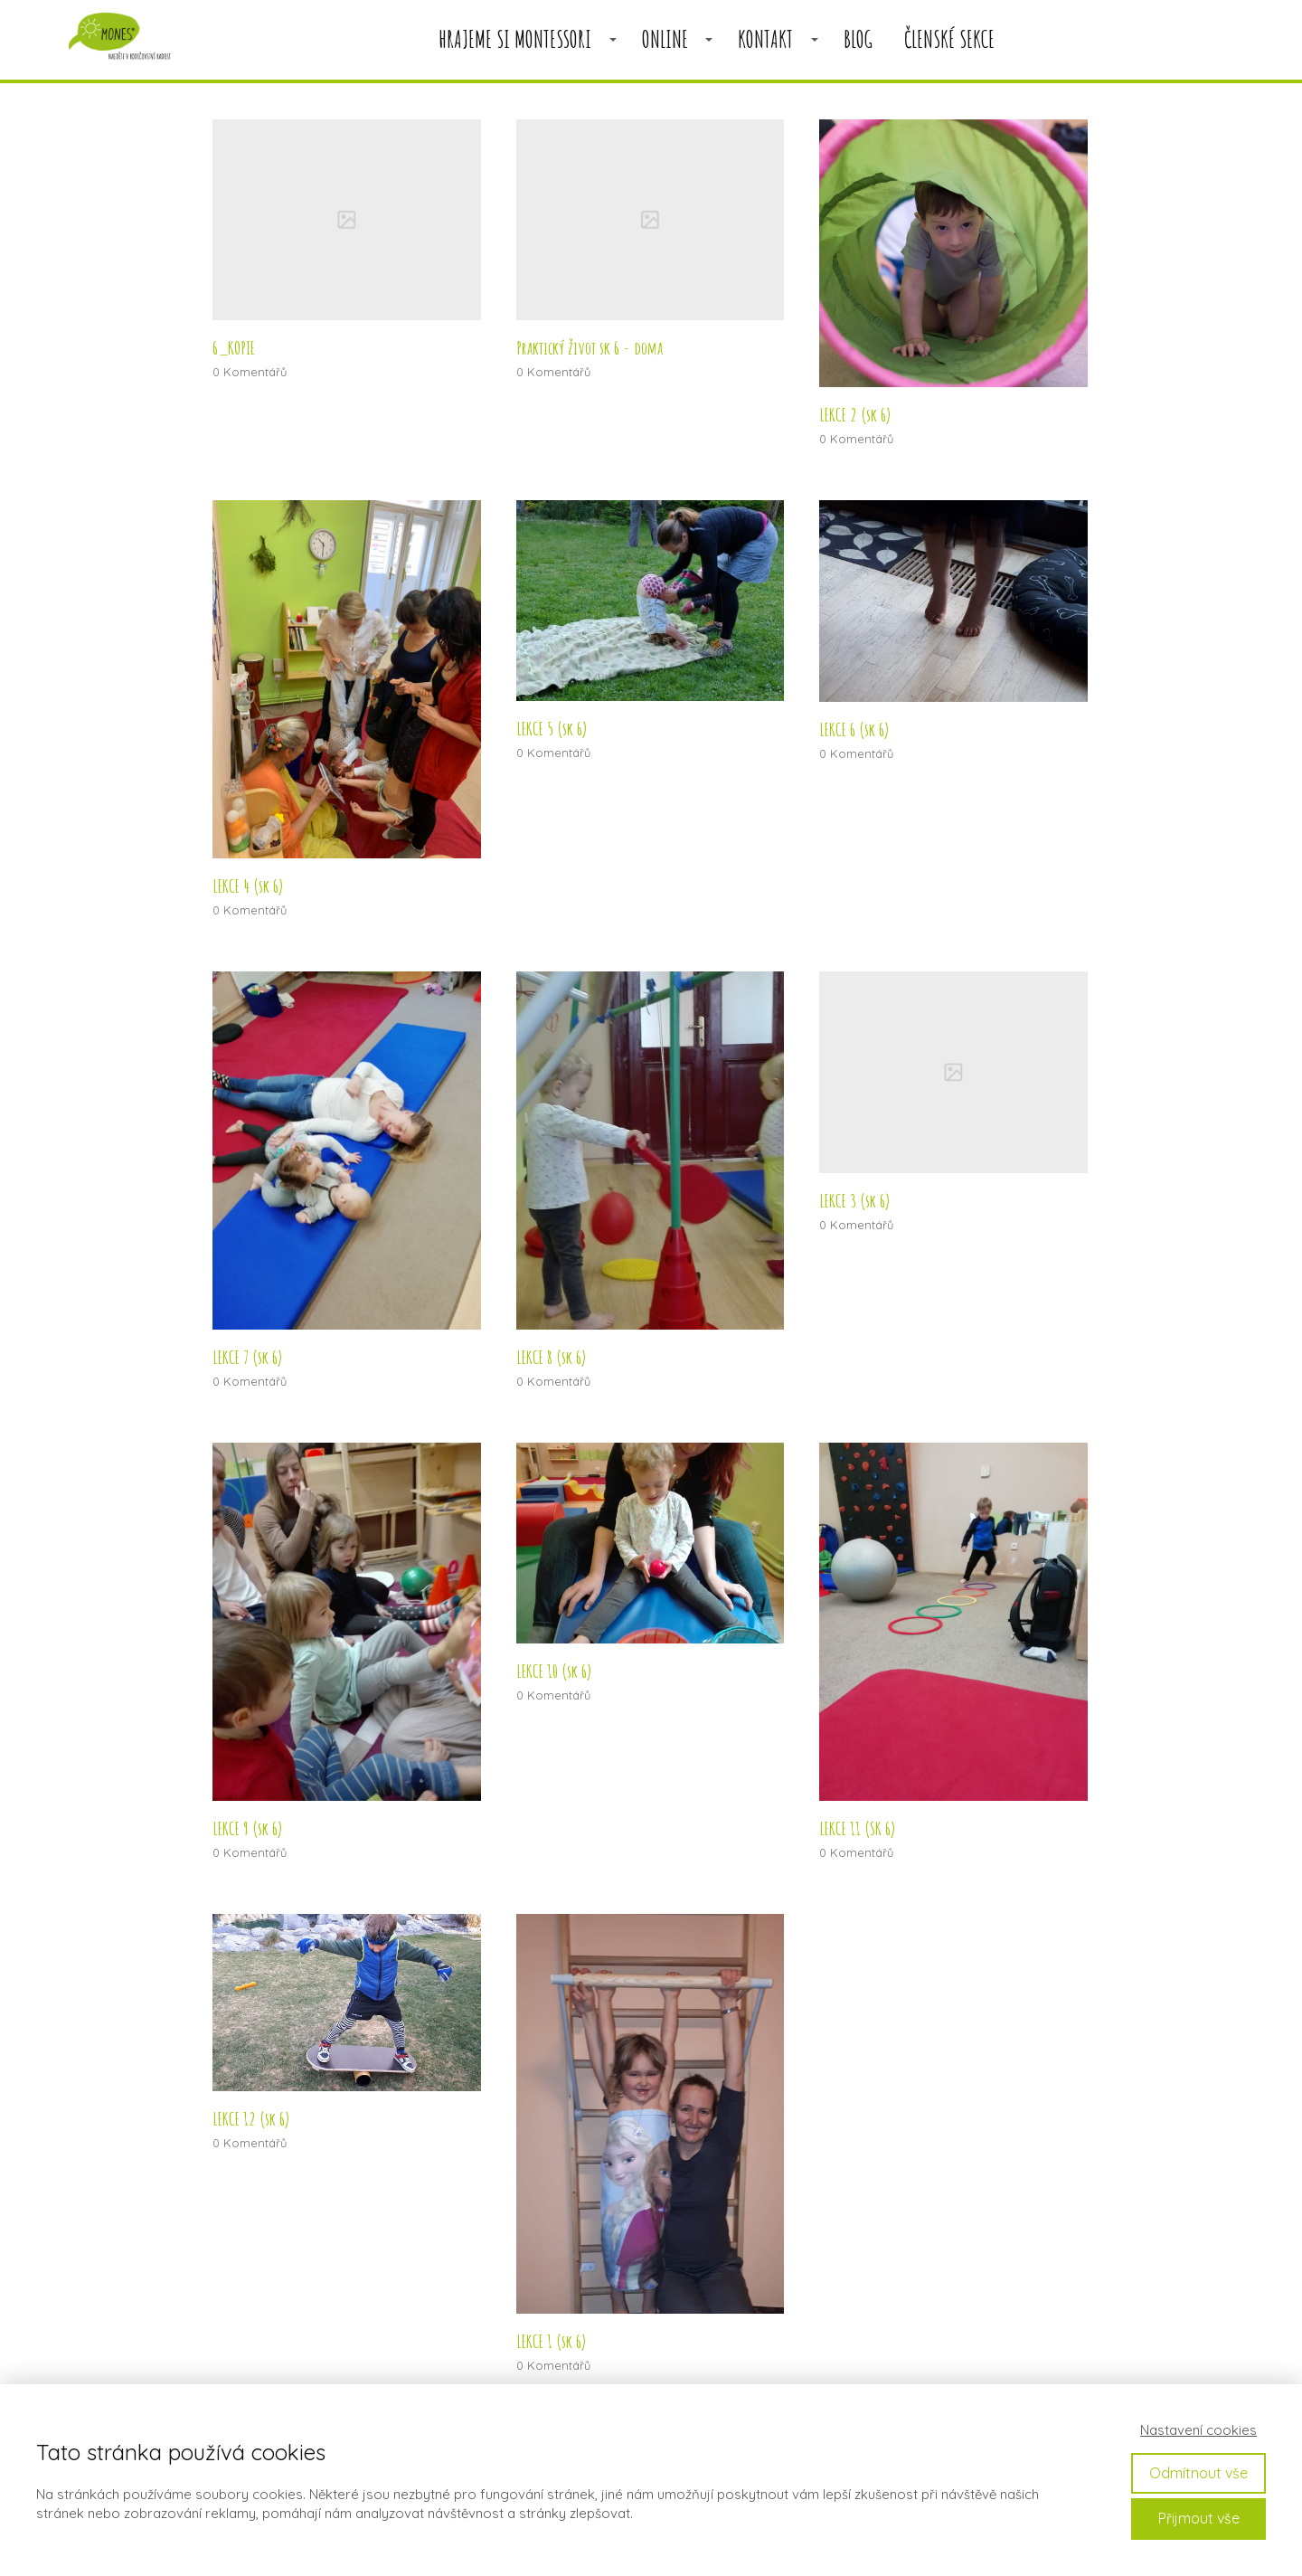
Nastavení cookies (1198, 2430)
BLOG (858, 39)
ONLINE (665, 39)
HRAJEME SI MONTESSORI (515, 39)
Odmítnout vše (1198, 2473)
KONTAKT (765, 39)
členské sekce (949, 39)
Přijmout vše (1199, 2518)
